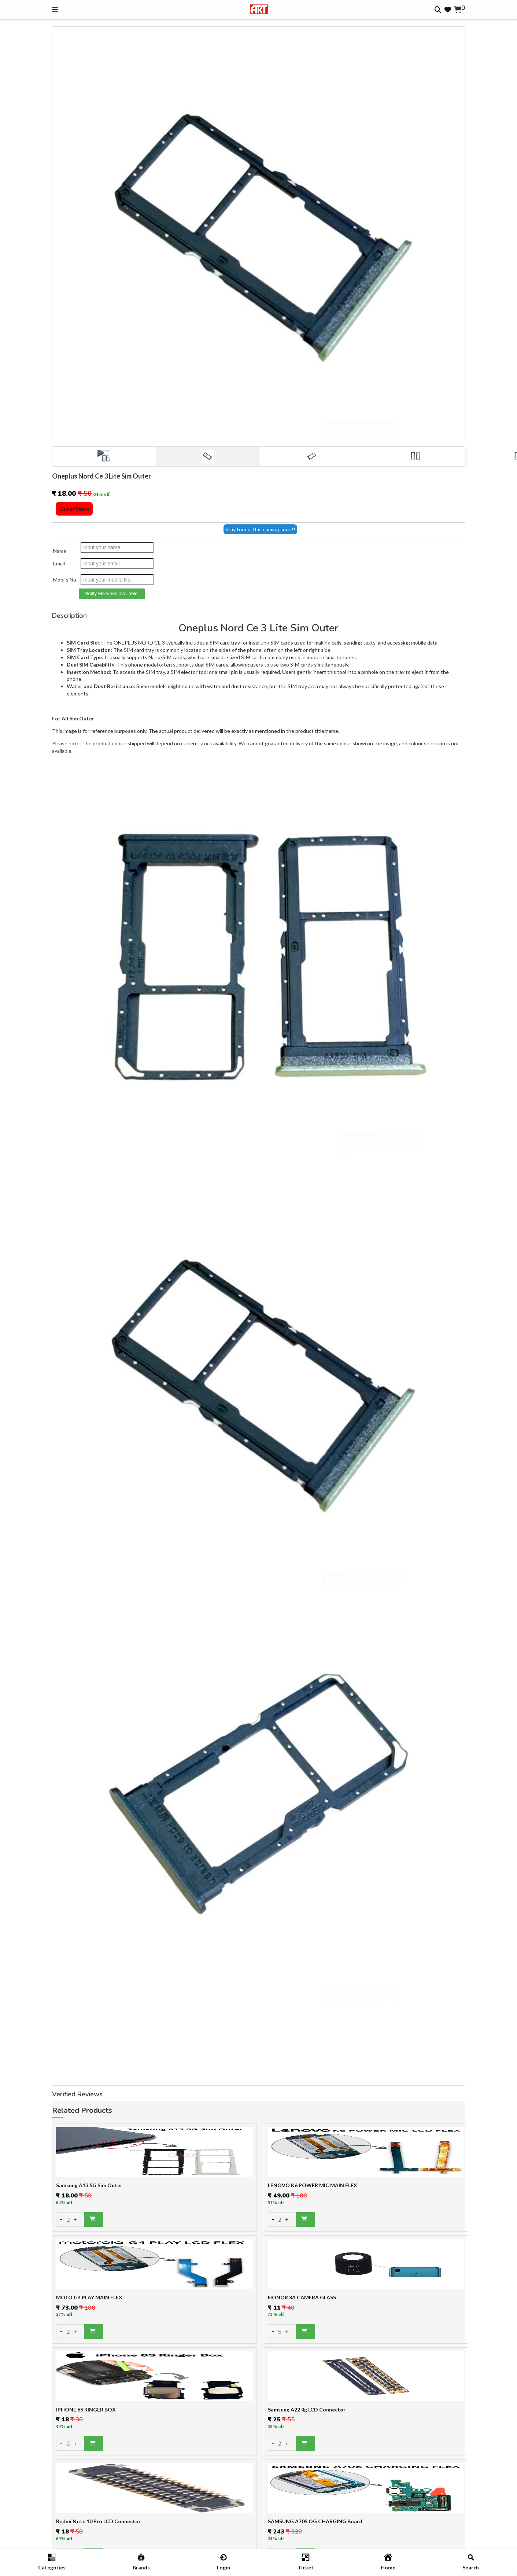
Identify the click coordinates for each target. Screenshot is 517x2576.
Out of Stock (74, 509)
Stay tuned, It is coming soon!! (260, 529)
